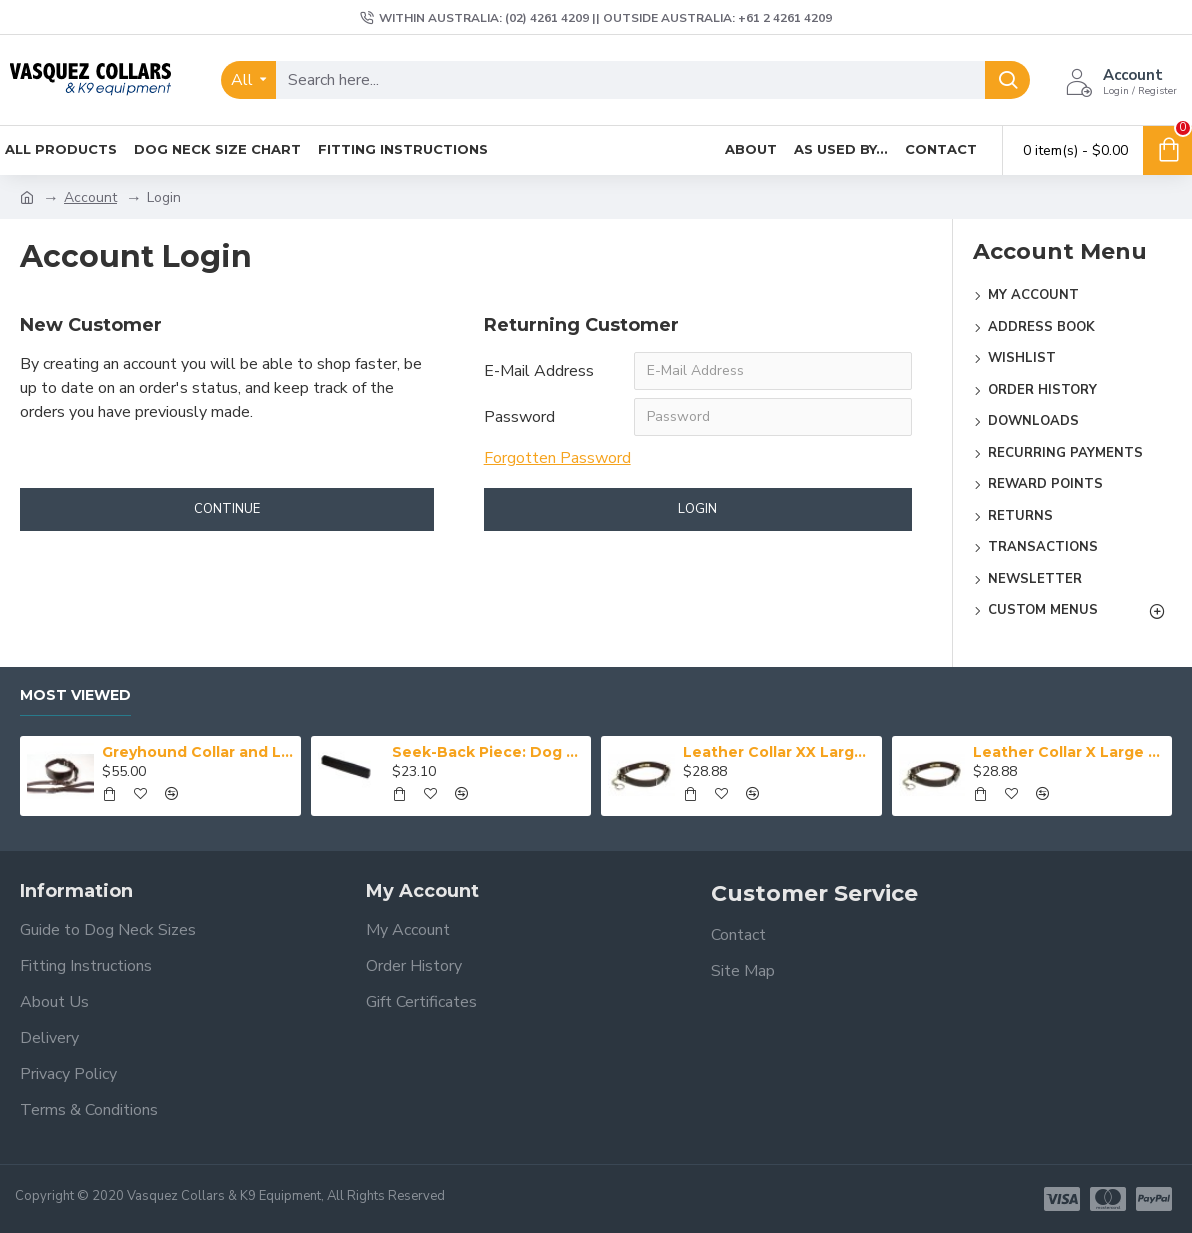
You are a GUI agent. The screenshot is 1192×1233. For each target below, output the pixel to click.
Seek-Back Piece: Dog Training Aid (488, 752)
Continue (227, 509)
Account (90, 197)
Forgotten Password (557, 458)
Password (519, 417)
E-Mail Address (539, 371)
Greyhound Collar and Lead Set (198, 752)
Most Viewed (75, 695)
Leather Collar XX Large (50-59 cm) (779, 752)
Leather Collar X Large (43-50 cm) (1069, 752)
